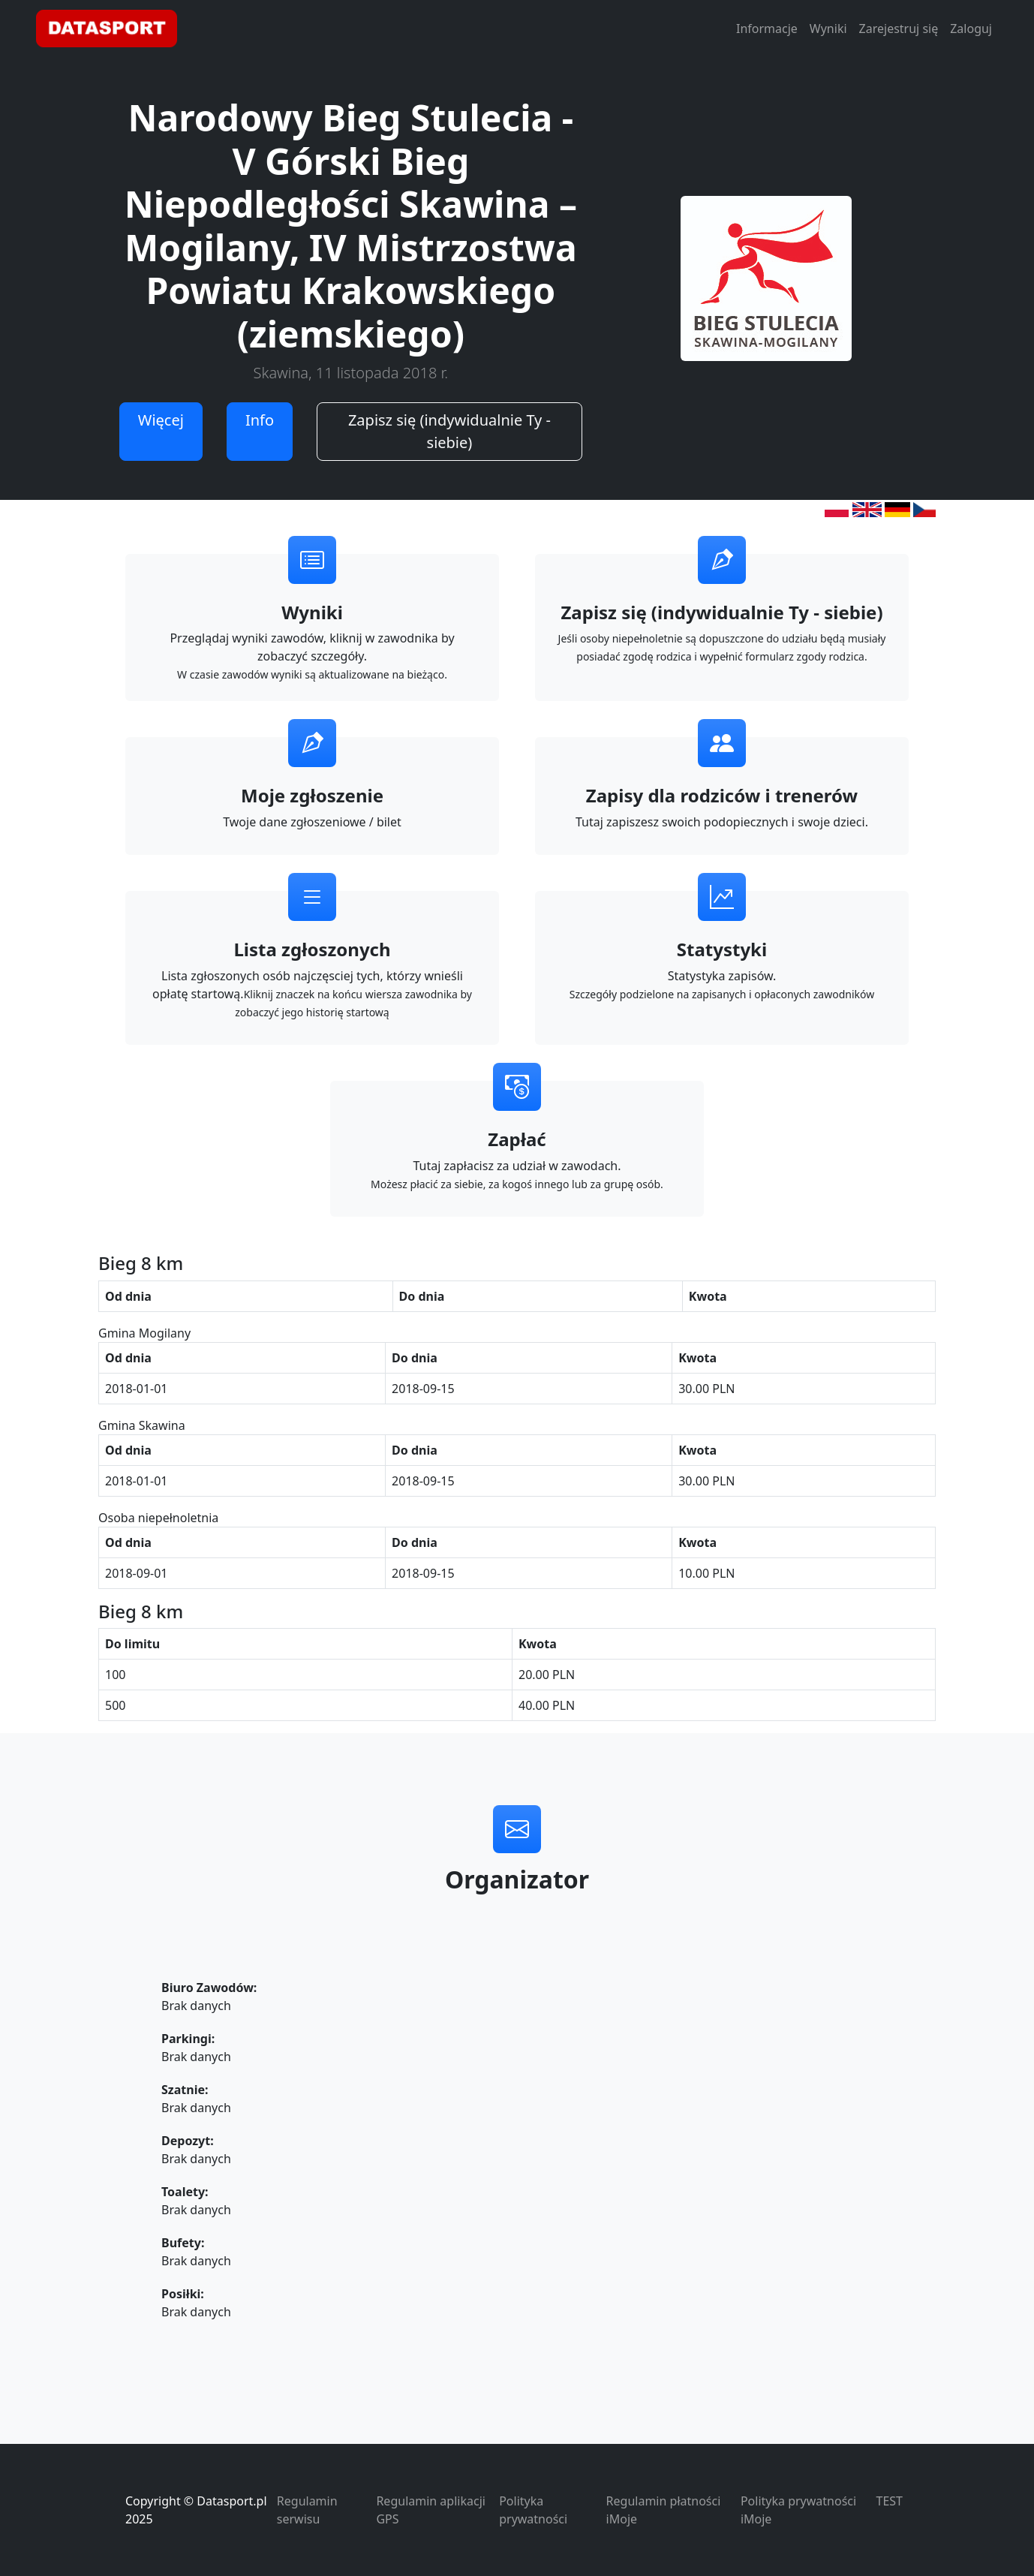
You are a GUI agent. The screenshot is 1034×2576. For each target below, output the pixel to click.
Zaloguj (971, 28)
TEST (889, 2501)
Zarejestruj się (899, 28)
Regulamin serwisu (307, 2510)
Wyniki (828, 28)
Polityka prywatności (533, 2510)
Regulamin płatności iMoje (663, 2510)
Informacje (767, 28)
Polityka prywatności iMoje (798, 2510)
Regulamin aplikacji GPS (430, 2510)
